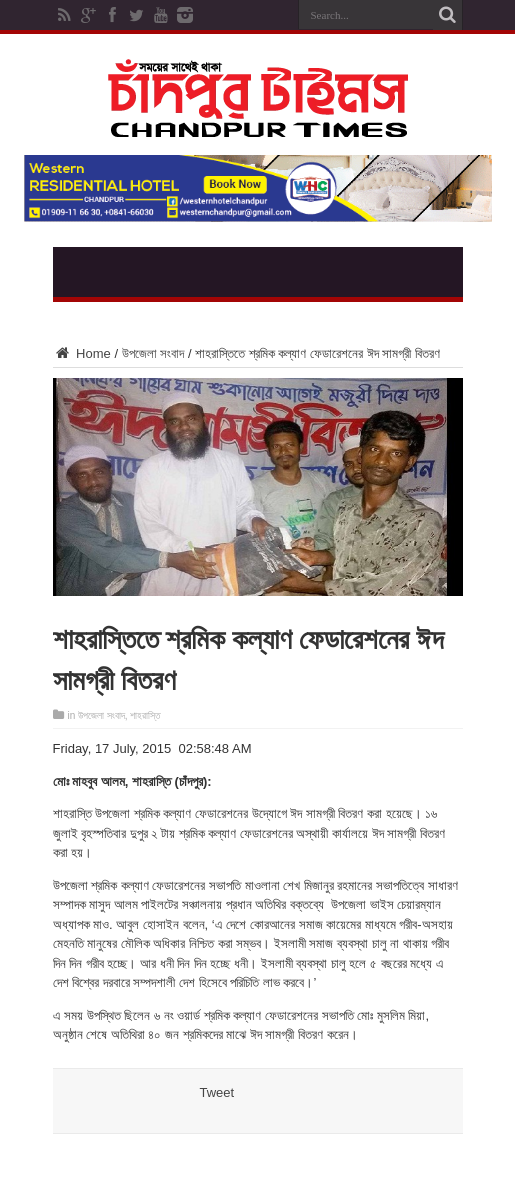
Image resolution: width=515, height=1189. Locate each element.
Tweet (217, 1092)
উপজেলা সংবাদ (153, 353)
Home (82, 353)
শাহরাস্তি (145, 715)
